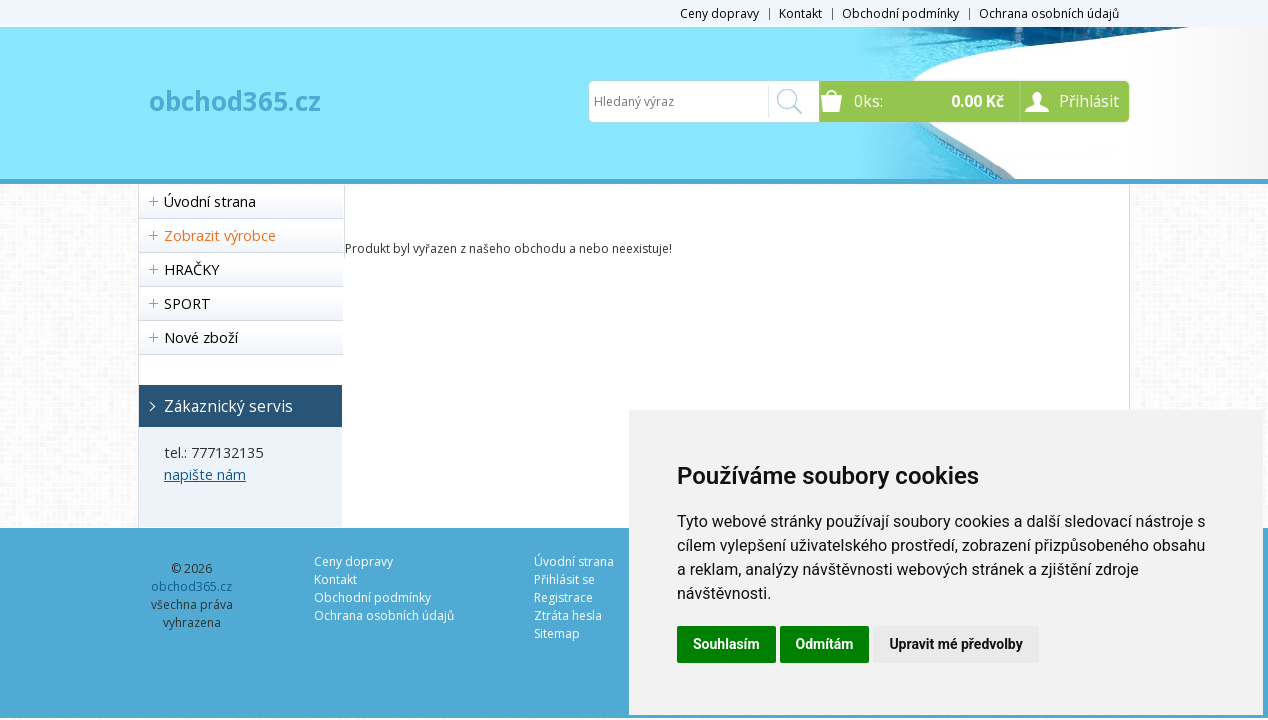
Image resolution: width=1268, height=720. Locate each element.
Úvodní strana (210, 201)
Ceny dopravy (719, 13)
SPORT (187, 303)
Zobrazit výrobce (220, 235)
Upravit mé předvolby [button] (955, 644)
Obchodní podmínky (900, 13)
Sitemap (557, 633)
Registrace (563, 597)
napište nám (205, 474)
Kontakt (800, 13)
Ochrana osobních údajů (1049, 13)
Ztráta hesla (568, 615)
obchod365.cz (235, 101)
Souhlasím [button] (726, 644)
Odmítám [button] (825, 644)
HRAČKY (191, 269)
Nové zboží (201, 337)
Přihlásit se (564, 579)
